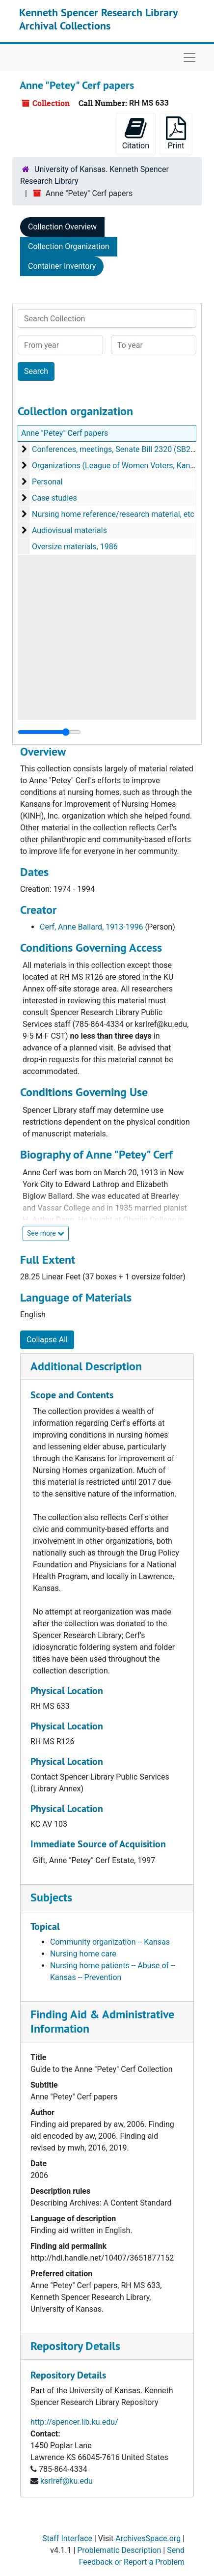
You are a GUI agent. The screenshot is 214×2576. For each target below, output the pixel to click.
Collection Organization (68, 246)
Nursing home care (83, 1953)
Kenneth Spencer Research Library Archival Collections (98, 18)
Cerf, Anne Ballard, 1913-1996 (91, 927)
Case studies (54, 498)
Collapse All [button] (47, 1339)
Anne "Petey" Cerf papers (64, 433)
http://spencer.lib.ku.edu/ (74, 2422)
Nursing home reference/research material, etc (113, 514)
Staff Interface (67, 2538)
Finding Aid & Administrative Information (102, 2021)
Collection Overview (62, 226)
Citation (135, 133)
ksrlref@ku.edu (66, 2481)
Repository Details (75, 2345)
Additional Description (86, 1366)
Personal (47, 481)
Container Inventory (62, 266)
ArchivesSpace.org (148, 2538)
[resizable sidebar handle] (49, 732)
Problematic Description (119, 2550)
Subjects (51, 1897)
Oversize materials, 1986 (75, 546)
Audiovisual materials (69, 530)
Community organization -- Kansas (110, 1942)
